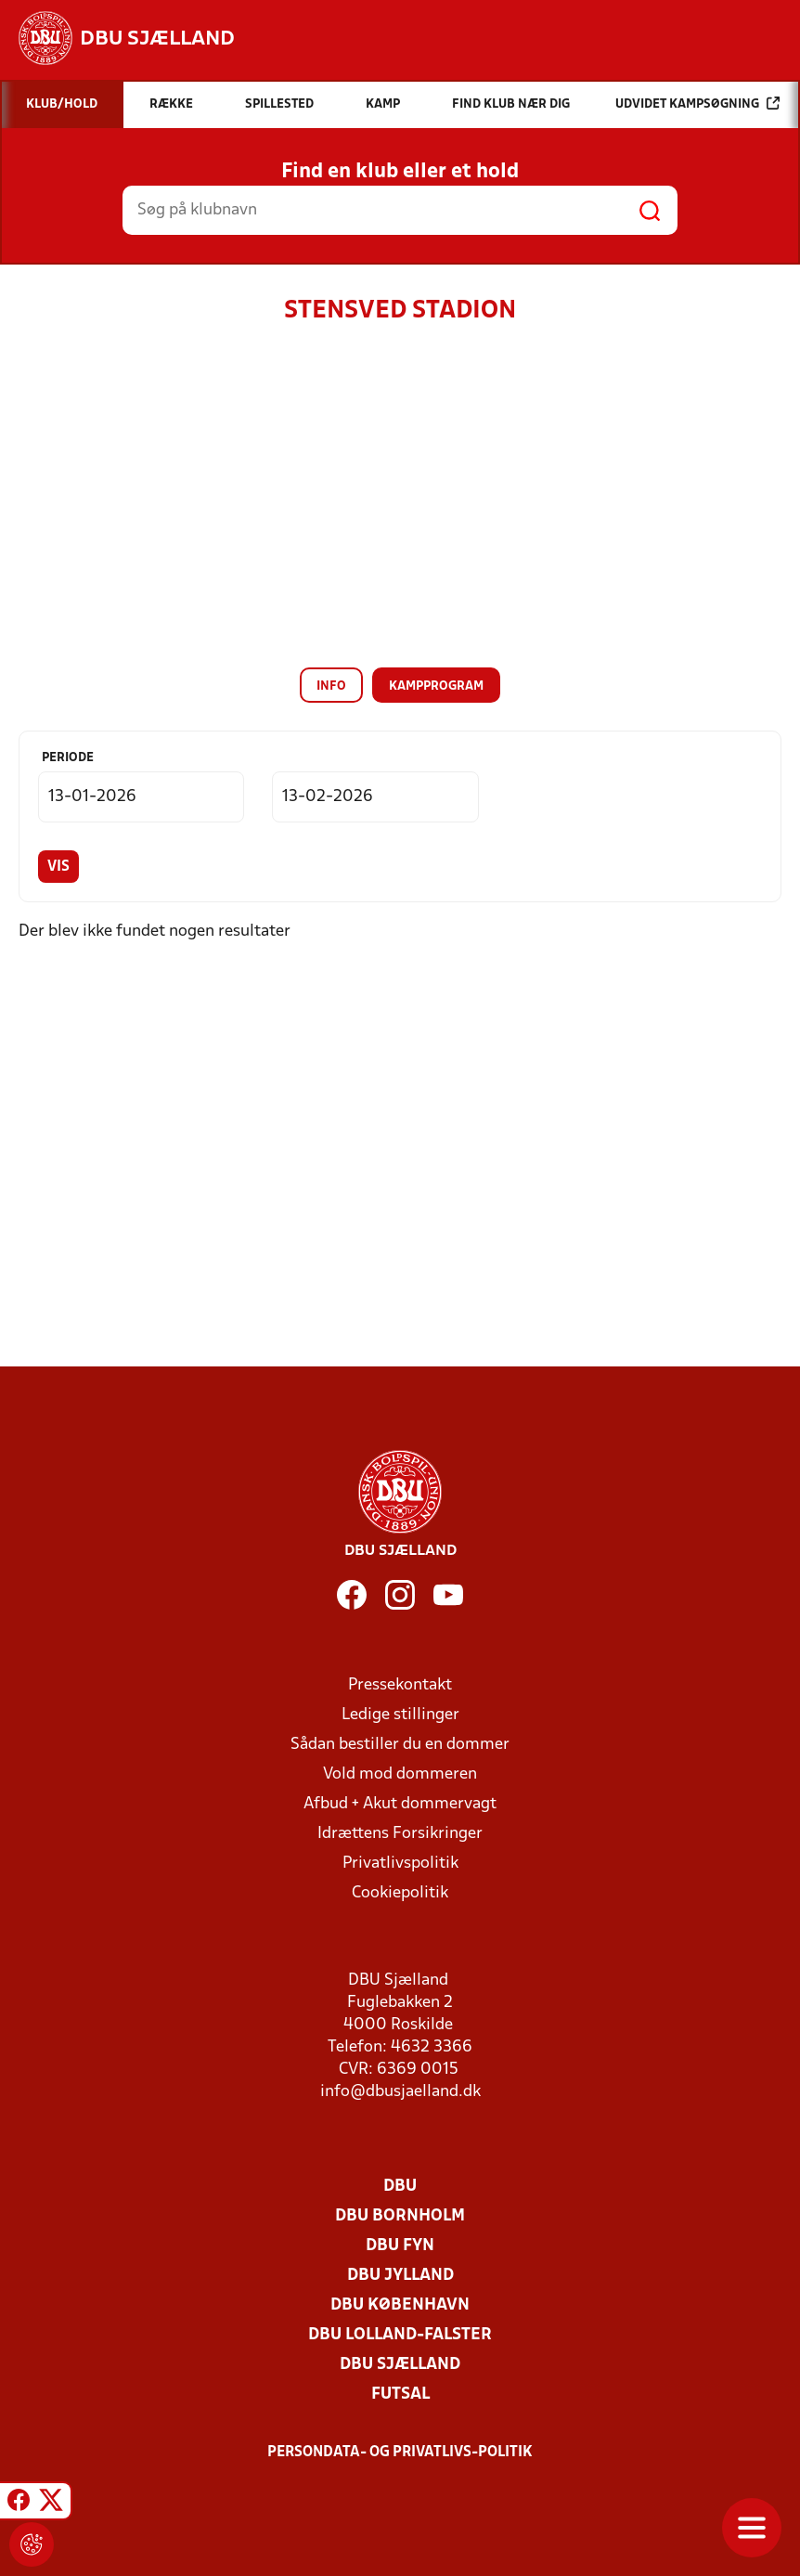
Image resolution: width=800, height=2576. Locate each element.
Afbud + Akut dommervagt (400, 1804)
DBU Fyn (400, 2246)
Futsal (400, 2394)
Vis (58, 867)
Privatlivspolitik (400, 1863)
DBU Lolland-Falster (400, 2335)
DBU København (400, 2305)
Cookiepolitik (400, 1893)
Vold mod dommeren (400, 1774)
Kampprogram (436, 686)
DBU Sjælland (400, 2365)
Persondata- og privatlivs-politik (400, 2452)
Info (331, 686)
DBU (400, 2186)
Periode (68, 758)
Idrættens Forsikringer (400, 1834)
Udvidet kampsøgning (697, 103)
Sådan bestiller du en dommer (400, 1745)
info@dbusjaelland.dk (400, 2092)
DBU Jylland (400, 2276)
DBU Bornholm (400, 2216)
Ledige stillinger (400, 1715)
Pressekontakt (400, 1685)
